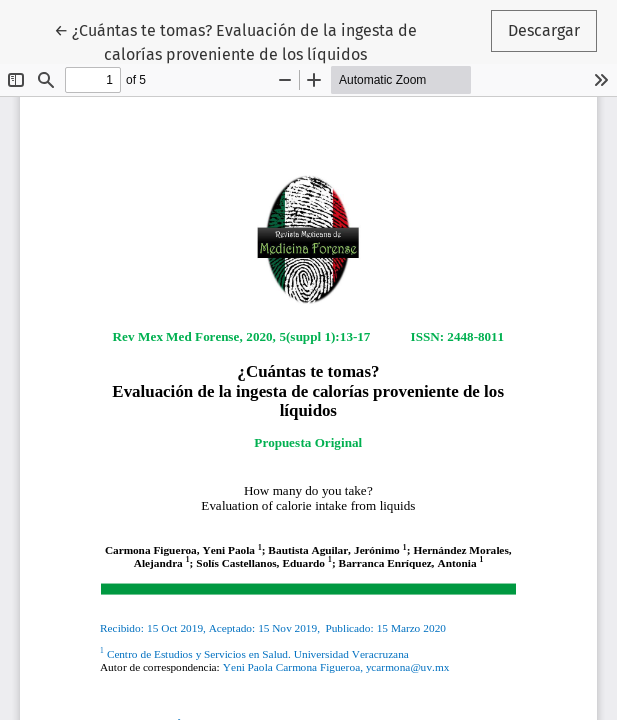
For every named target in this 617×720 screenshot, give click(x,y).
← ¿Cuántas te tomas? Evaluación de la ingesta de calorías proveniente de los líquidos (235, 41)
